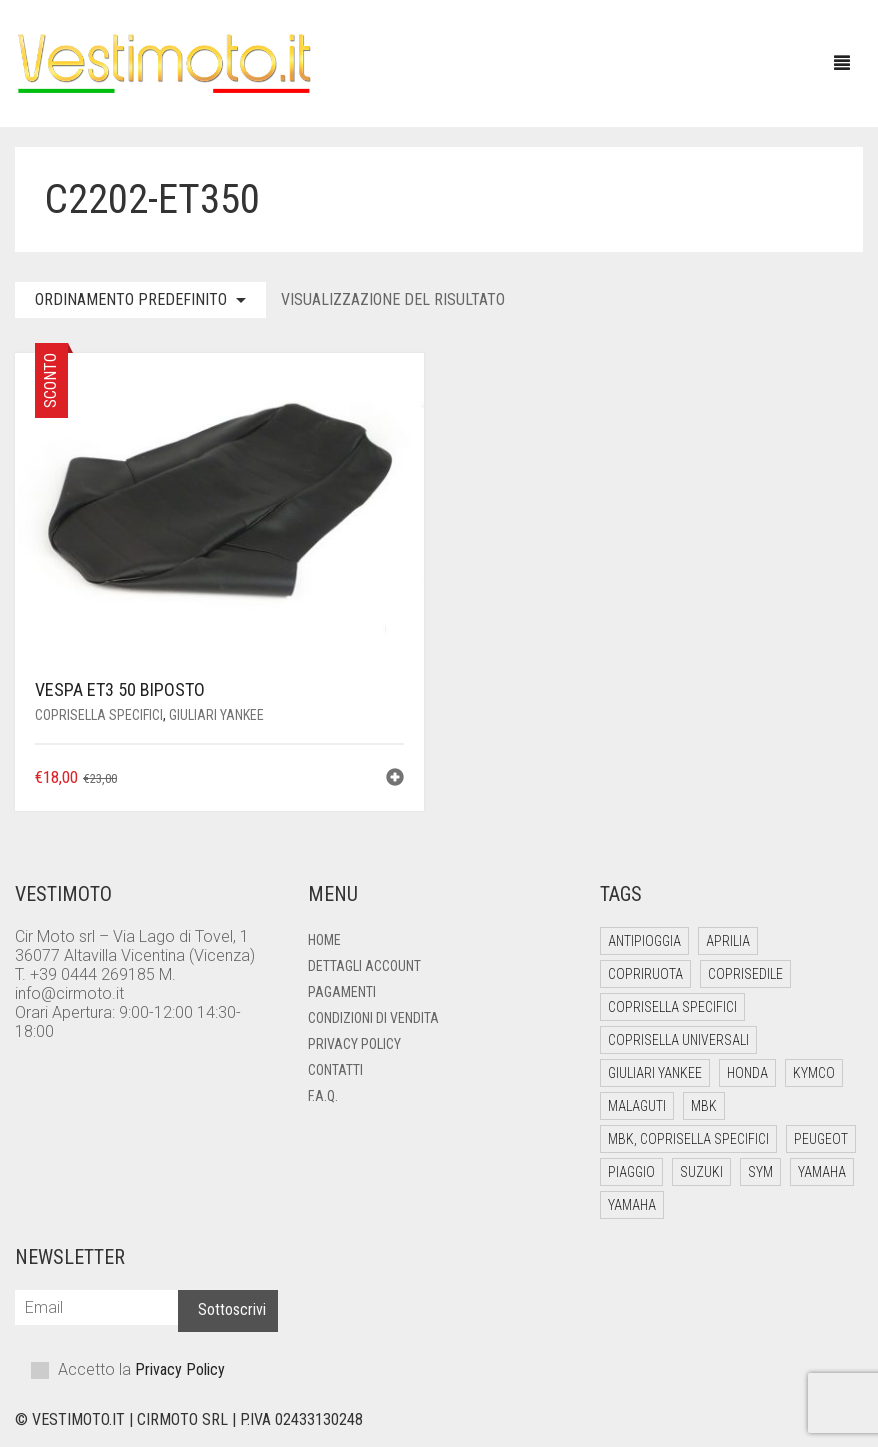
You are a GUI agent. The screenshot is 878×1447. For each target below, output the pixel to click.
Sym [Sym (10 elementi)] (760, 1172)
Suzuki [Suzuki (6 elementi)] (701, 1172)
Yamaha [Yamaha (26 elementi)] (822, 1172)
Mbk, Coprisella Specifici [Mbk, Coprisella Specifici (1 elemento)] (688, 1139)
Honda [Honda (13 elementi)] (747, 1073)
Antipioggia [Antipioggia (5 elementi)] (644, 941)
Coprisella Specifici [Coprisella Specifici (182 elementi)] (672, 1007)
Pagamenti (342, 992)
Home (324, 940)
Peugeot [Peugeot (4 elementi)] (821, 1139)
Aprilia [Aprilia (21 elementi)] (728, 941)
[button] (395, 779)
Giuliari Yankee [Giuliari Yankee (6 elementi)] (655, 1073)
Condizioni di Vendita (373, 1018)
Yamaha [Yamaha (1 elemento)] (632, 1205)
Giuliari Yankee (216, 715)
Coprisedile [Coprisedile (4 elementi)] (745, 974)
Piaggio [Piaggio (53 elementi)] (631, 1172)
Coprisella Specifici (99, 715)
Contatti (335, 1070)
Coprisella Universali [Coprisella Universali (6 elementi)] (678, 1040)
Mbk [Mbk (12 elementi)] (704, 1106)
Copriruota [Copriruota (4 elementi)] (645, 974)
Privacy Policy (354, 1044)
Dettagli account (364, 966)
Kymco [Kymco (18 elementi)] (814, 1073)
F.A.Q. (323, 1096)
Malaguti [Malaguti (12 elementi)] (637, 1106)
